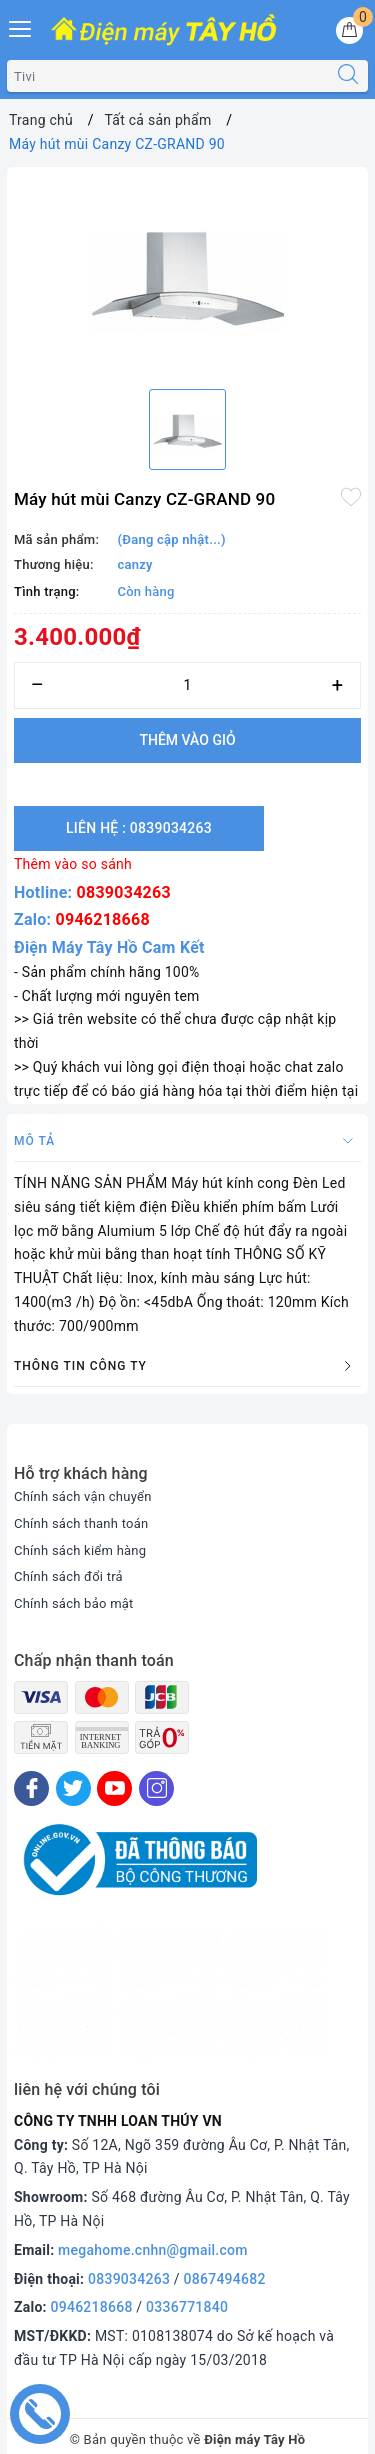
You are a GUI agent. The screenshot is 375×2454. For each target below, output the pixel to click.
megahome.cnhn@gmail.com (153, 2250)
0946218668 (103, 919)
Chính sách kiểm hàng (80, 1550)
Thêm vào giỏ (187, 740)
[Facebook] (31, 1788)
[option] (187, 274)
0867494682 (225, 2279)
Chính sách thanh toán (81, 1523)
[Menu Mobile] (21, 26)
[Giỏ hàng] (349, 30)
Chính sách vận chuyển (83, 1496)
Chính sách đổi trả (68, 1576)
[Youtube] (114, 1788)
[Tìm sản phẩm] (168, 76)
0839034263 (124, 892)
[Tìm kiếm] (348, 76)
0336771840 (187, 2307)
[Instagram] (156, 1788)
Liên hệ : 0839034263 (139, 828)
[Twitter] (73, 1788)
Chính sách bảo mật (74, 1603)
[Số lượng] (187, 685)
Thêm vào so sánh (73, 864)
